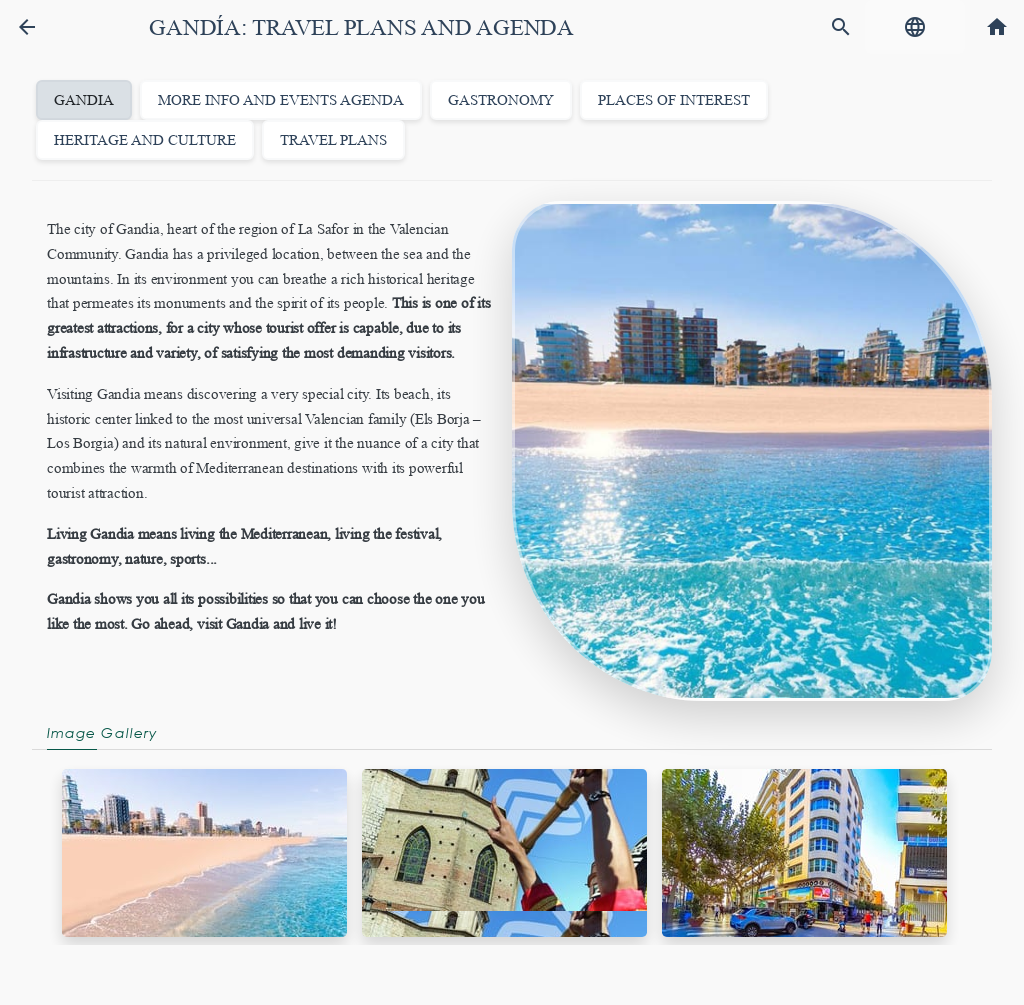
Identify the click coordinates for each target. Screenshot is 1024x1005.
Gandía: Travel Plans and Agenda (361, 27)
